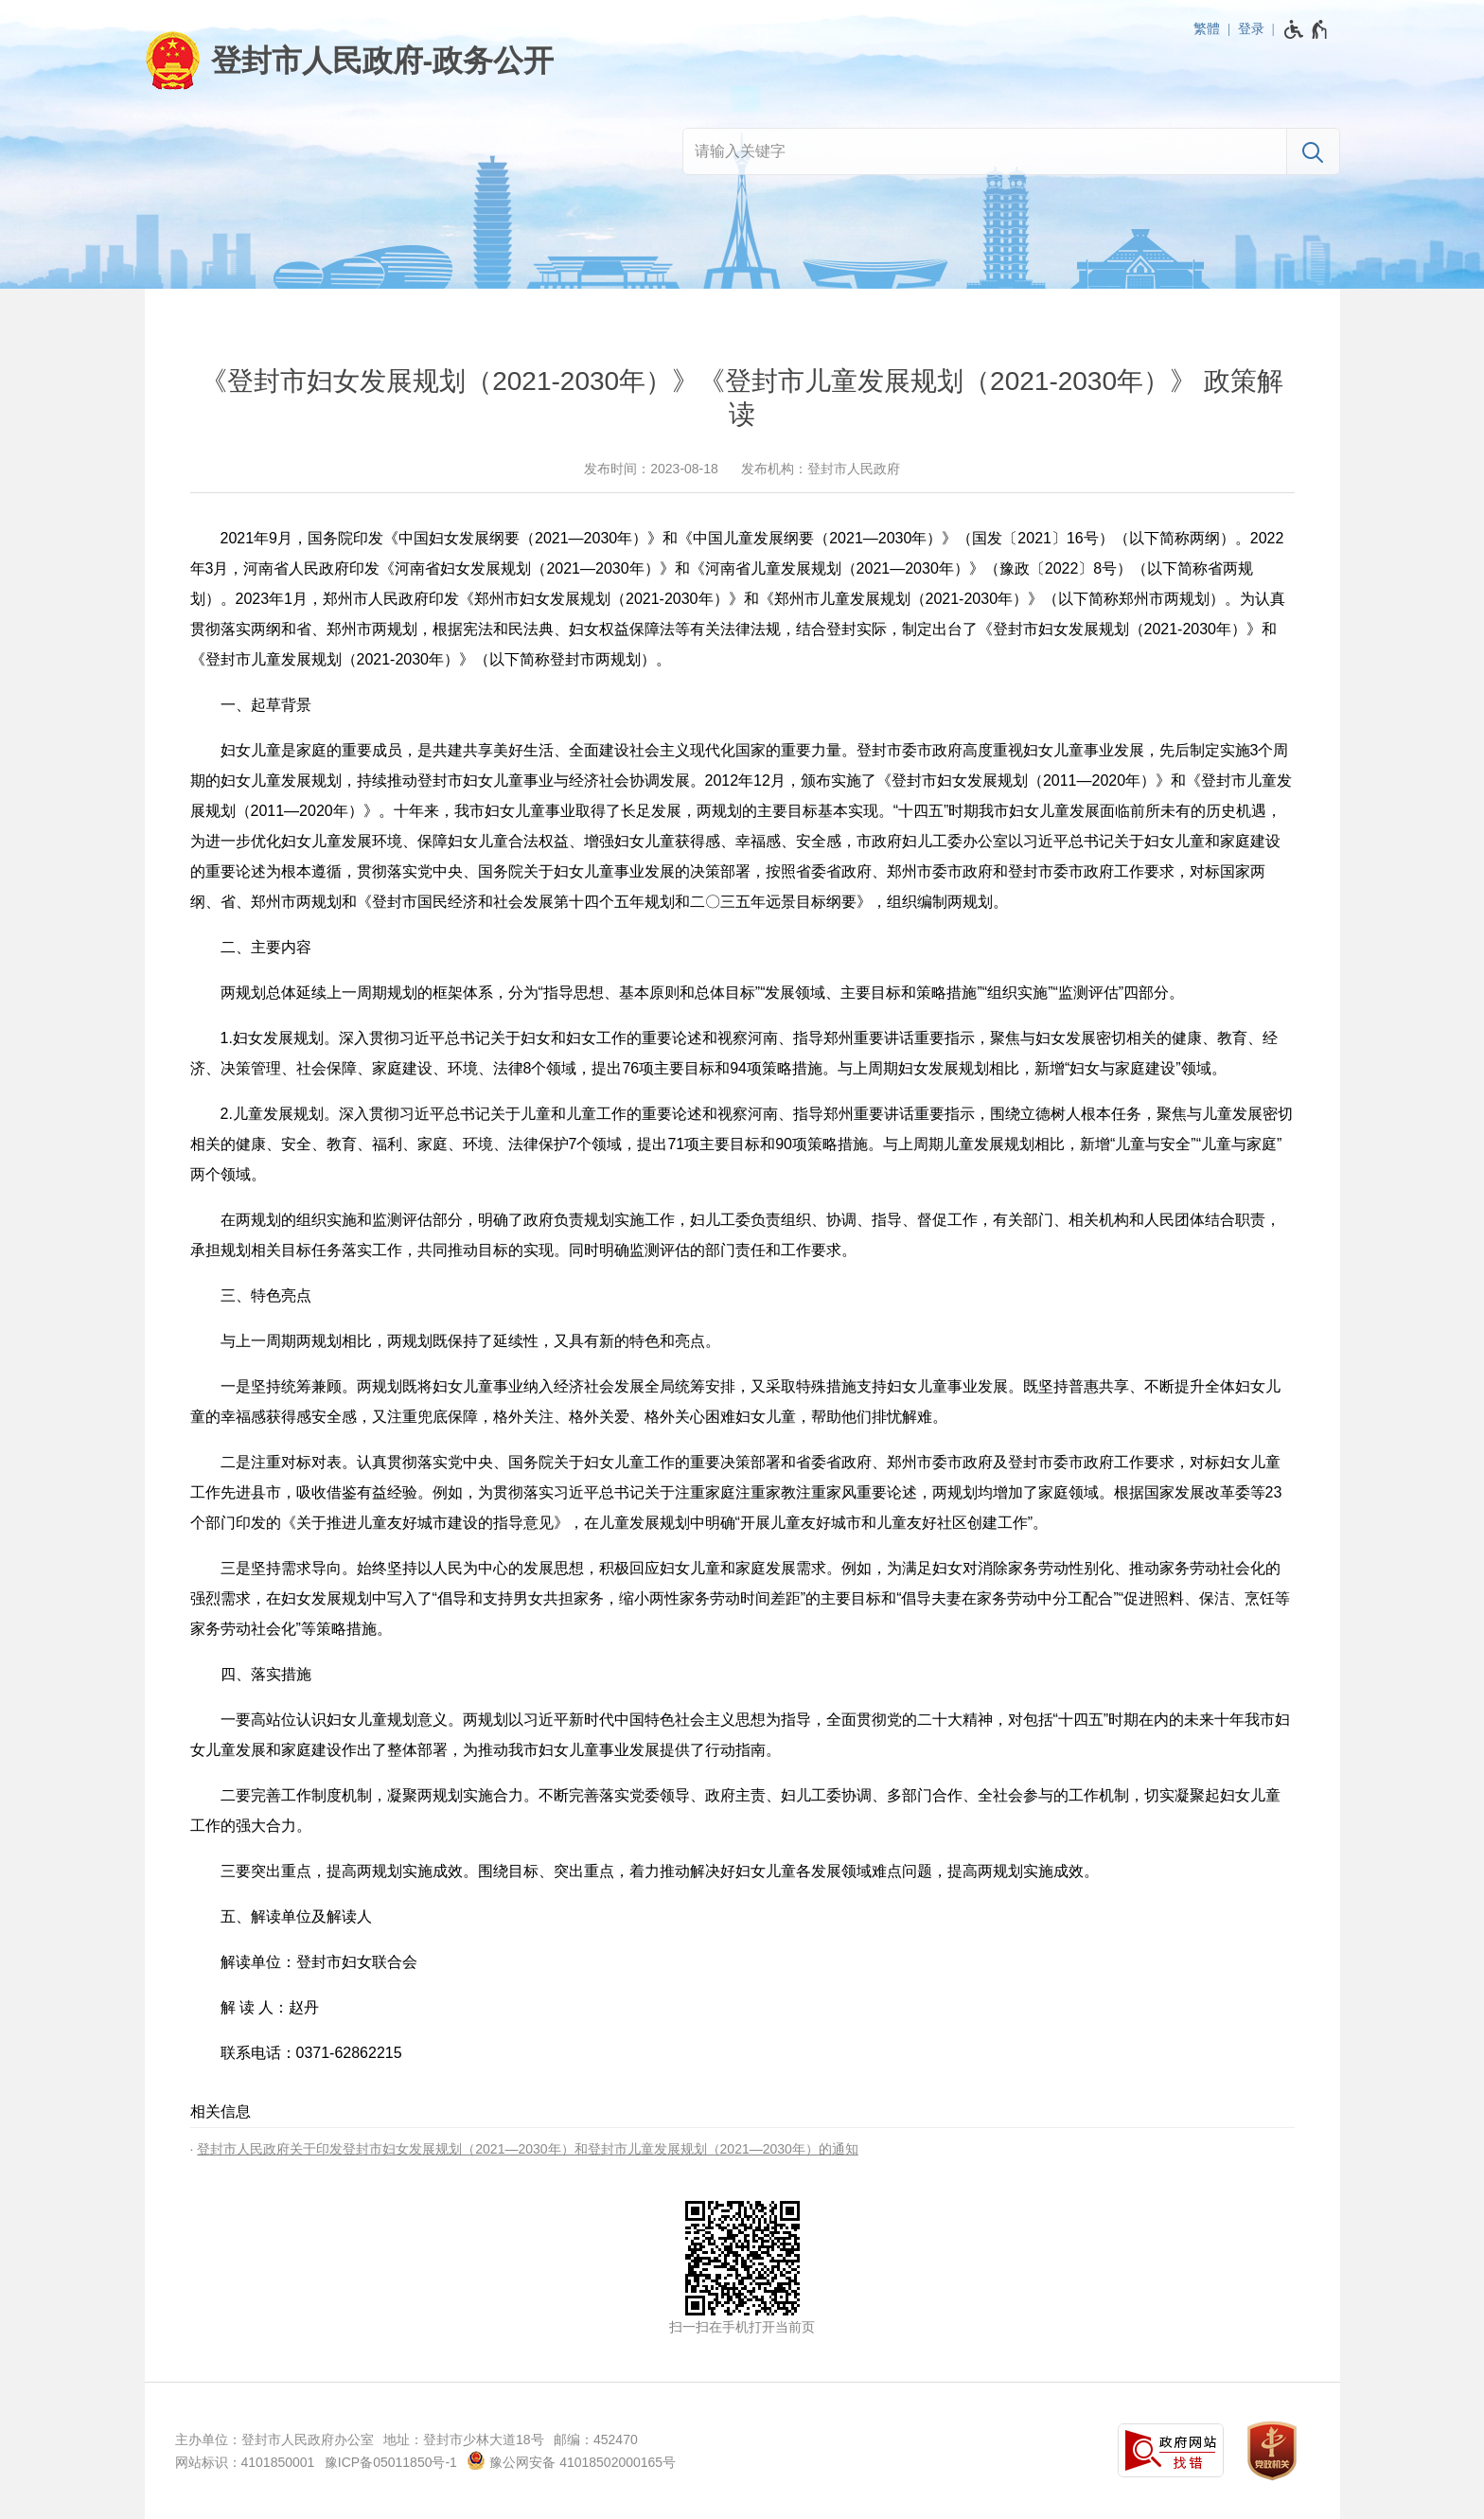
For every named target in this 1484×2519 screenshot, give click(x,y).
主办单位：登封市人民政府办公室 (274, 2439)
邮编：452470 (596, 2439)
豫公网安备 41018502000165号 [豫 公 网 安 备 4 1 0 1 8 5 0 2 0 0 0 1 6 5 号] (571, 2460)
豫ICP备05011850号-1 (391, 2462)
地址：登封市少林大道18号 (463, 2439)
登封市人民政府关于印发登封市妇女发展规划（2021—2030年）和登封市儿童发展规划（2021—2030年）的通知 (527, 2148)
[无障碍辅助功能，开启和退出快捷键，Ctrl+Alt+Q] (1306, 29)
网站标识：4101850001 (245, 2462)
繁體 (1206, 28)
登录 (1251, 28)
